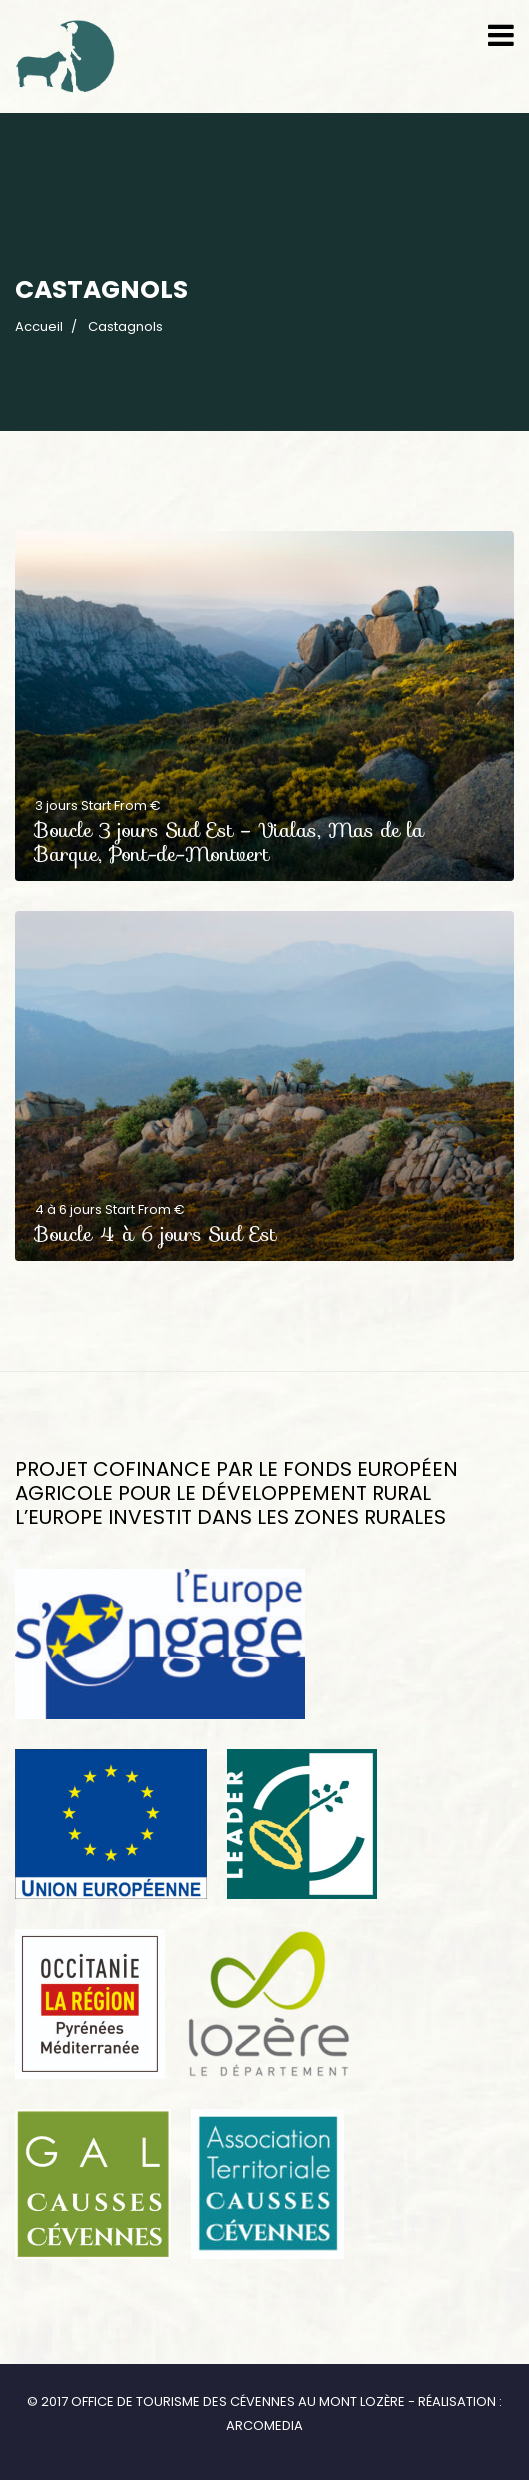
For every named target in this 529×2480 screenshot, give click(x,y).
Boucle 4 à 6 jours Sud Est (155, 1234)
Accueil (39, 326)
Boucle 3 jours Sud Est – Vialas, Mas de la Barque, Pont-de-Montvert (229, 842)
